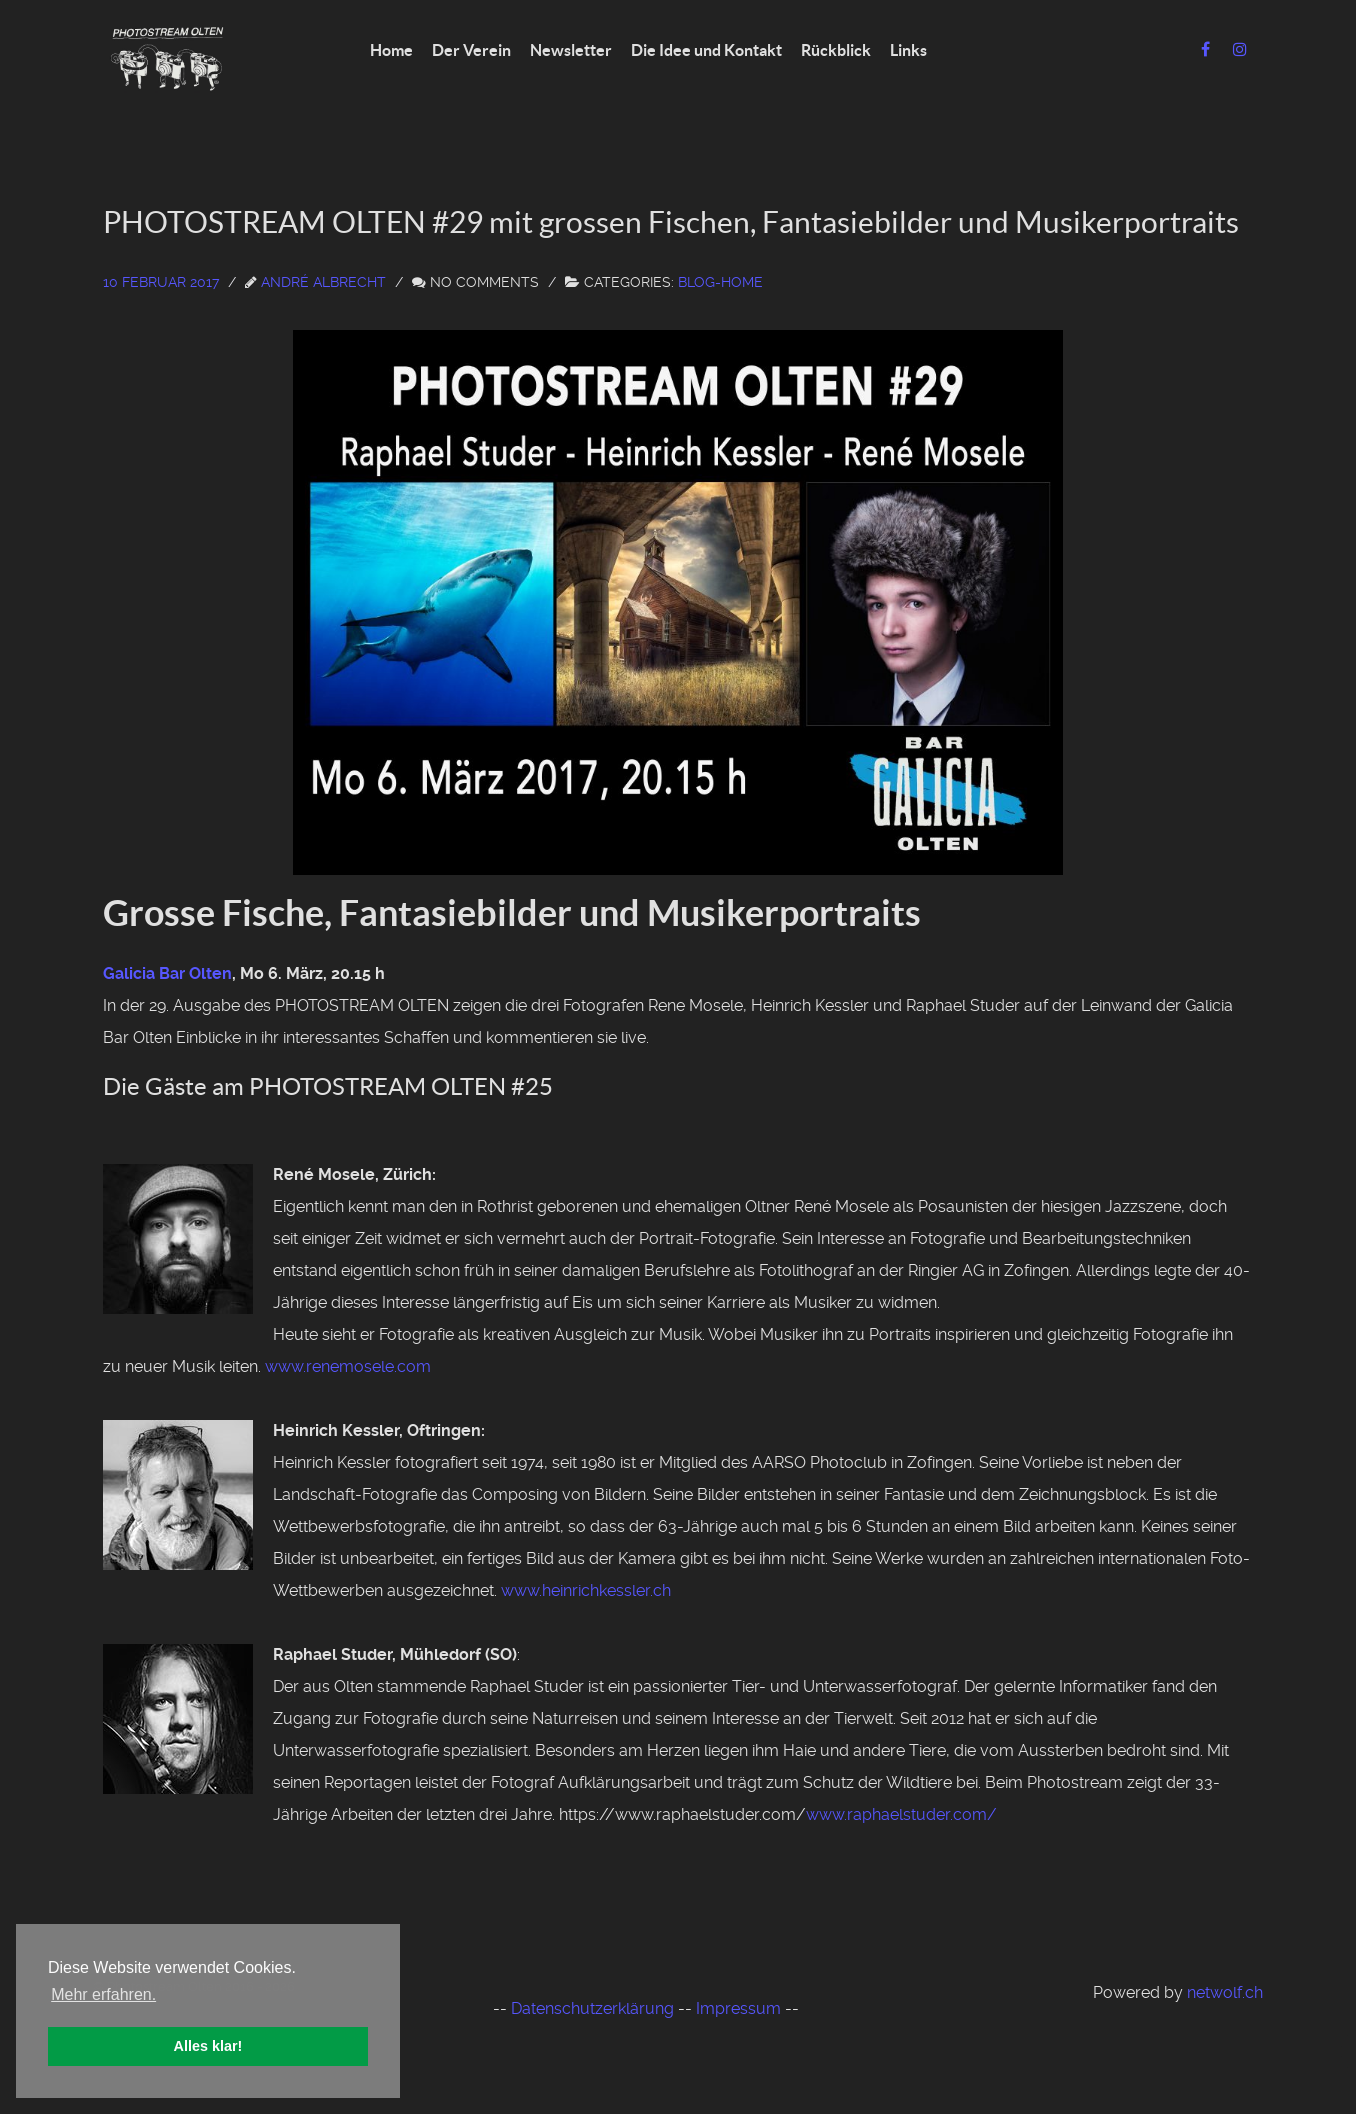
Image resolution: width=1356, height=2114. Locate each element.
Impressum (738, 2008)
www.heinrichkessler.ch (586, 1590)
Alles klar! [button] (208, 2046)
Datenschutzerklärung (592, 2008)
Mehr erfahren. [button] (103, 1994)
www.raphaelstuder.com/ (901, 1814)
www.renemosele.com (348, 1366)
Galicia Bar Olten (167, 973)
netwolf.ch (1225, 1992)
